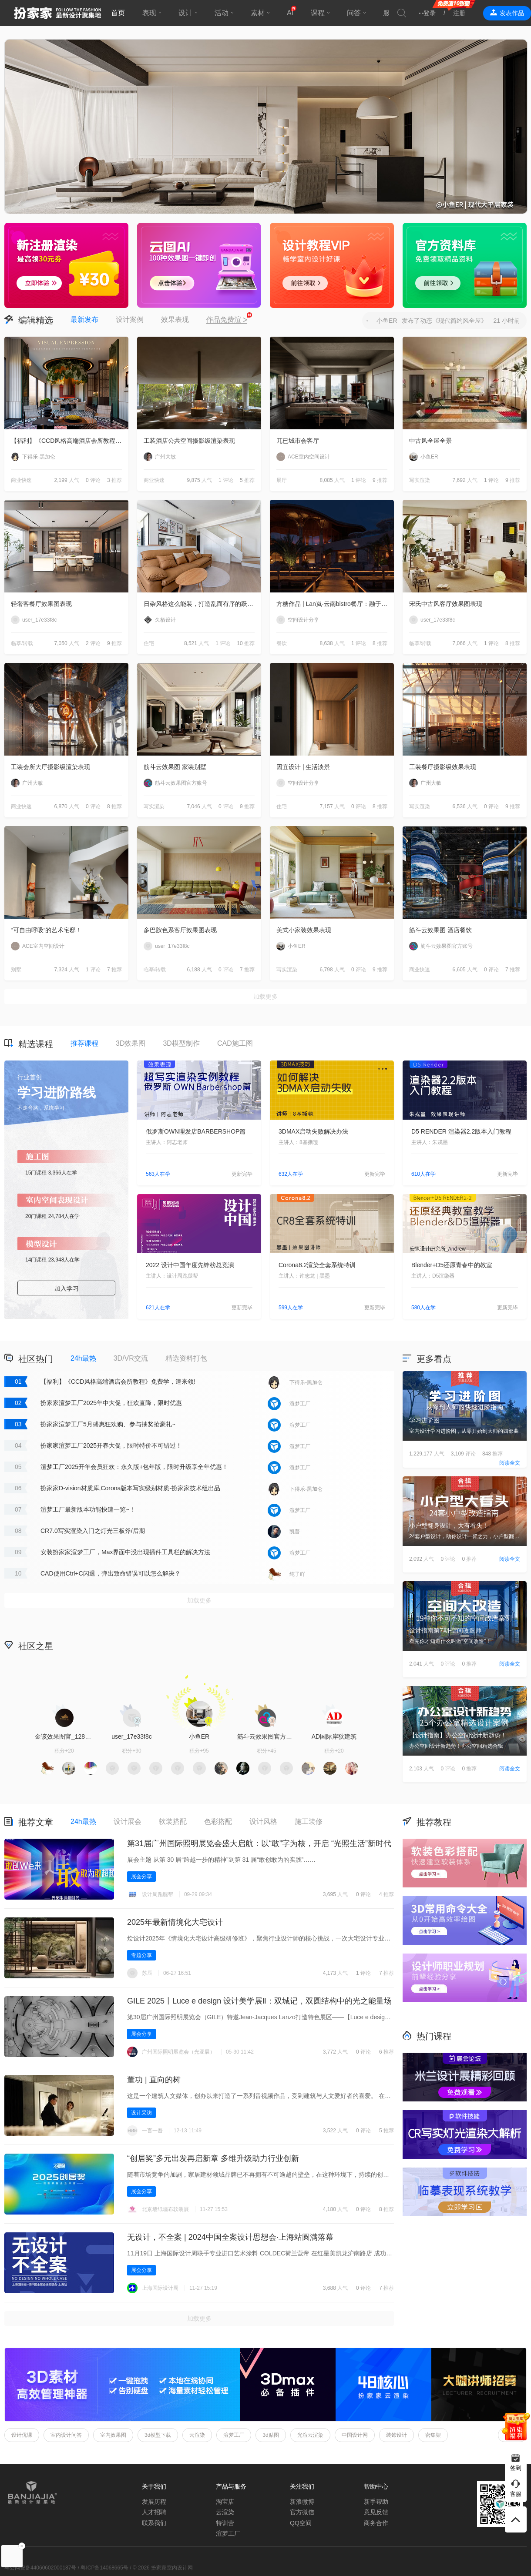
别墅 (16, 970)
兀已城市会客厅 (297, 440)
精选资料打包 (186, 1358)
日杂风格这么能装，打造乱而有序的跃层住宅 (202, 603)
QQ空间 (301, 2522)
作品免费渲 (226, 320)
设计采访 (141, 2113)
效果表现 (175, 319)
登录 (429, 13)
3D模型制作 (181, 1043)
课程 (318, 13)
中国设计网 (355, 2435)
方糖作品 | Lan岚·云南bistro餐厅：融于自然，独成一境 (335, 603)
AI (290, 13)
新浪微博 (302, 2501)
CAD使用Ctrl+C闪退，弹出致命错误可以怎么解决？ (110, 1573)
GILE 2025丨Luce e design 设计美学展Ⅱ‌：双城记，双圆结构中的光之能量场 (259, 2001)
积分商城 (335, 1645)
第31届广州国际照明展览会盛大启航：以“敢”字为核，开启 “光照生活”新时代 (259, 1843)
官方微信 (302, 2512)
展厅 (281, 480)
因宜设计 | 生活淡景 (303, 766)
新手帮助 (376, 2501)
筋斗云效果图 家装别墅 (175, 766)
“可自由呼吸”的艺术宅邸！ (46, 930)
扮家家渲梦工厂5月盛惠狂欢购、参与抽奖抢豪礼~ (107, 1424)
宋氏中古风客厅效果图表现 (445, 603)
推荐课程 (84, 1043)
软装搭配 (173, 1821)
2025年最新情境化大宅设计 (175, 1922)
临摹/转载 (22, 643)
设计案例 (130, 319)
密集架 (433, 2435)
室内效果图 (113, 2435)
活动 (222, 13)
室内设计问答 (66, 2435)
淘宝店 (225, 2501)
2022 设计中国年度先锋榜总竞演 (190, 1264)
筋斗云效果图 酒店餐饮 (440, 930)
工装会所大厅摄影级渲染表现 (50, 766)
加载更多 (265, 996)
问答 (354, 13)
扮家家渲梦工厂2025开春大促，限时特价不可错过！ (111, 1445)
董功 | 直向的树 (154, 2079)
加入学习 (66, 1288)
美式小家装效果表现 (303, 930)
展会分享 (141, 1876)
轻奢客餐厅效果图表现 (41, 603)
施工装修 (309, 1821)
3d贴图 (270, 2435)
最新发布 (84, 319)
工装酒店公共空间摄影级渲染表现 (189, 440)
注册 (459, 13)
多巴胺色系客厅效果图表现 (180, 930)
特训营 (225, 2522)
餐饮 (281, 643)
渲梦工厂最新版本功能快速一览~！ (87, 1509)
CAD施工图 (235, 1043)
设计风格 (263, 1821)
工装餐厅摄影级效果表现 (442, 766)
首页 (118, 13)
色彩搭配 (218, 1821)
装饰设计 (396, 2435)
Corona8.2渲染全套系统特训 (317, 1264)
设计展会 (127, 1821)
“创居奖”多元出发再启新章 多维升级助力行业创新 (213, 2158)
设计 (185, 13)
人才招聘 (154, 2512)
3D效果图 (130, 1043)
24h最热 (83, 1358)
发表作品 (512, 13)
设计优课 (21, 2435)
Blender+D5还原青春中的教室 (451, 1264)
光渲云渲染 (310, 2435)
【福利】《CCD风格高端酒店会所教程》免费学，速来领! (69, 440)
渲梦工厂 (233, 2435)
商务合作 (376, 2522)
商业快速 (21, 480)
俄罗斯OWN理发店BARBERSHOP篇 (195, 1131)
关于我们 (154, 2486)
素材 (258, 13)
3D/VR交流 (131, 1358)
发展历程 (154, 2501)
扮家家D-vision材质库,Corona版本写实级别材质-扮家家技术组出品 (130, 1488)
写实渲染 (419, 480)
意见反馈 (376, 2512)
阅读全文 (509, 1463)
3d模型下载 (158, 2435)
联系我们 (154, 2522)
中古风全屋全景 (430, 440)
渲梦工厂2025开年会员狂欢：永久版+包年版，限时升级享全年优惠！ (134, 1466)
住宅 (149, 643)
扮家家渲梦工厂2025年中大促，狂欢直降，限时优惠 (111, 1402)
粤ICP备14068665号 (104, 2568)
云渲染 (197, 2435)
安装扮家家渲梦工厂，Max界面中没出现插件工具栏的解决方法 (125, 1552)
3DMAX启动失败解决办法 (313, 1131)
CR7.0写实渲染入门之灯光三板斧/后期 (92, 1530)
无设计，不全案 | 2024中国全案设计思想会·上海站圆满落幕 (230, 2237)
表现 (149, 13)
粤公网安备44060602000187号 (40, 2568)
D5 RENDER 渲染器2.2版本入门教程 (461, 1131)
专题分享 (141, 1955)
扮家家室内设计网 (57, 13)
